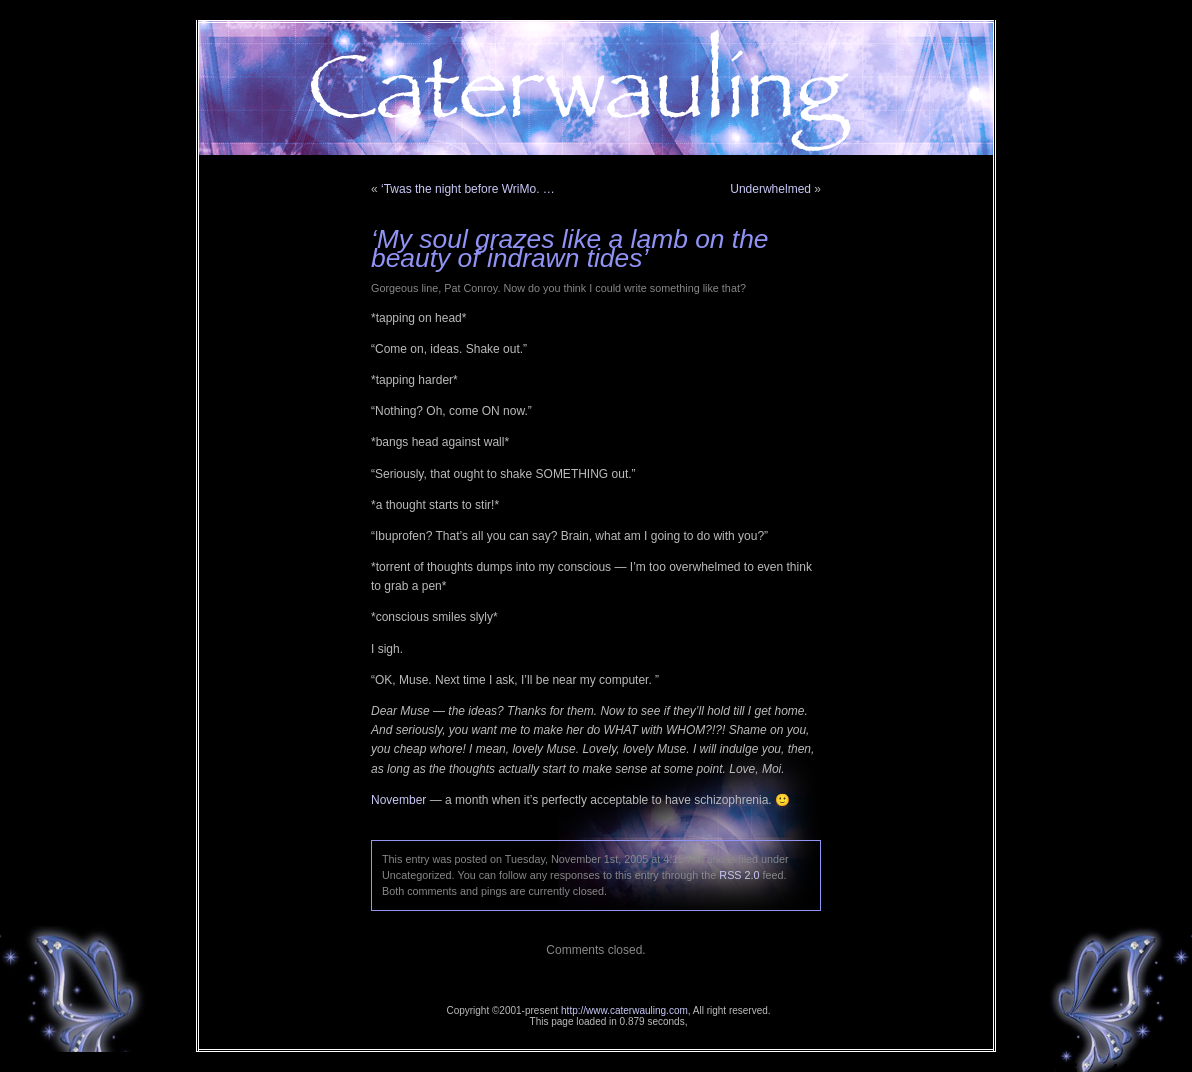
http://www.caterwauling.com (624, 1010)
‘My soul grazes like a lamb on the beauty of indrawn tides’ (570, 248)
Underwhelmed (770, 189)
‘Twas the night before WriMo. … (468, 189)
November (398, 800)
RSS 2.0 (739, 875)
